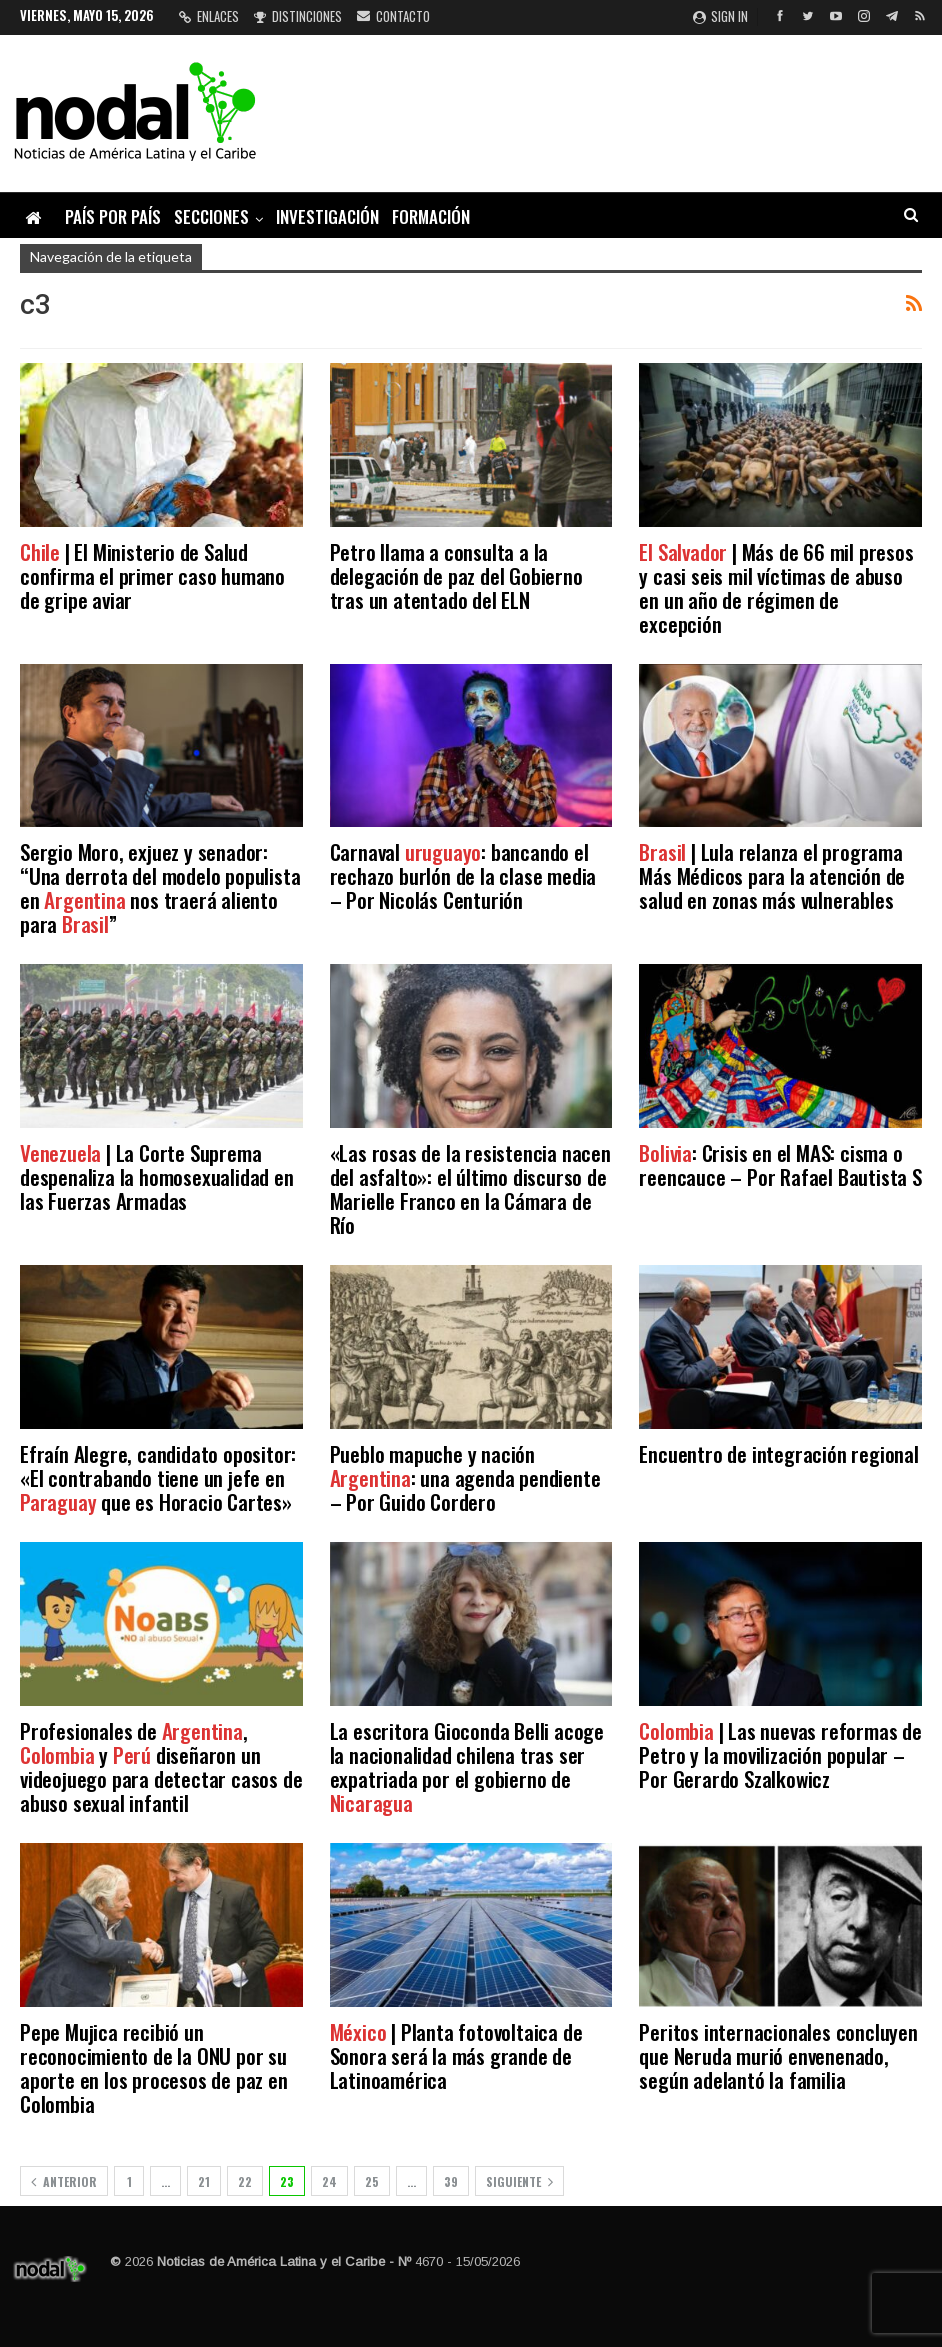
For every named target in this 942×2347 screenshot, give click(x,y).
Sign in (720, 16)
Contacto (393, 16)
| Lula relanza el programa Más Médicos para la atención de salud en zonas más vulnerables (772, 875)
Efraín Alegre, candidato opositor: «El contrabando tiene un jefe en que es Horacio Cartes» (158, 1477)
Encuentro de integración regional (778, 1453)
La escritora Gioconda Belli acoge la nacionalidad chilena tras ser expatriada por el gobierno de (467, 1766)
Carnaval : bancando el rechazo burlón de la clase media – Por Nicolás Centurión (463, 875)
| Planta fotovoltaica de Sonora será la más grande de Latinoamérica (456, 2055)
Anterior (64, 2181)
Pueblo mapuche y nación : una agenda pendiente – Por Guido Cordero (465, 1477)
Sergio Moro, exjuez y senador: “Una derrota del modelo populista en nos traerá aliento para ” (160, 887)
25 (372, 2181)
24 (329, 2181)
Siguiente (519, 2181)
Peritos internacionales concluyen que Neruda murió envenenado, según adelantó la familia (778, 2055)
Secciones (211, 216)
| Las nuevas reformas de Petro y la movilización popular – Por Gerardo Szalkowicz (780, 1754)
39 (451, 2181)
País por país (113, 216)
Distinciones (298, 16)
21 (204, 2181)
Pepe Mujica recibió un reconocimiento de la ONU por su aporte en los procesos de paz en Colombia (154, 2067)
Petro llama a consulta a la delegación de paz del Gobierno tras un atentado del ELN (456, 575)
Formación (431, 216)
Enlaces (209, 16)
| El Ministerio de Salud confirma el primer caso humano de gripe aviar (152, 575)
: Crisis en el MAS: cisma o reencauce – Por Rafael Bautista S (780, 1164)
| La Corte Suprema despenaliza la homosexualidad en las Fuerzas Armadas (157, 1176)
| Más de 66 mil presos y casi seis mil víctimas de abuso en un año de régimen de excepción (776, 587)
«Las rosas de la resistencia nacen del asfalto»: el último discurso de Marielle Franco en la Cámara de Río (470, 1188)
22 (245, 2181)
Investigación (327, 216)
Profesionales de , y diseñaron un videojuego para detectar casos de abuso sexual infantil (161, 1766)
